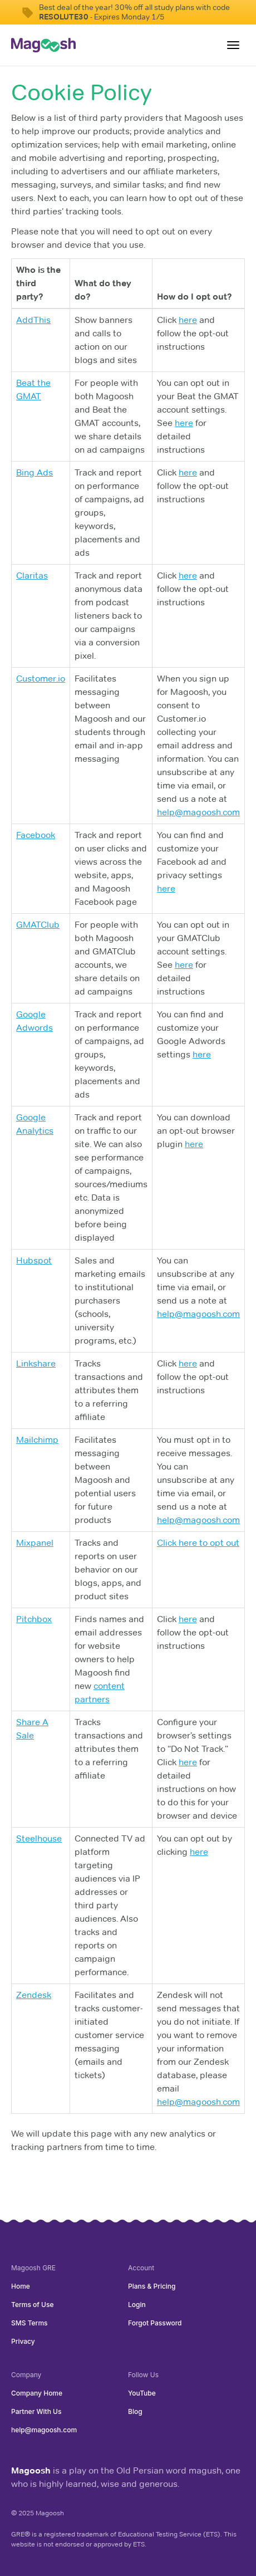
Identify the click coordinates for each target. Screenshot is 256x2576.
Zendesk (33, 1995)
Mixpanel (34, 1542)
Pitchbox (34, 1619)
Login (137, 2304)
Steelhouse (39, 1838)
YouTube (142, 2393)
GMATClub (38, 924)
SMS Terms (29, 2323)
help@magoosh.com (198, 812)
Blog (135, 2411)
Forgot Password (154, 2323)
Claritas (32, 575)
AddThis (33, 320)
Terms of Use (32, 2304)
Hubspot (34, 1260)
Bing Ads (34, 472)
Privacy (23, 2341)
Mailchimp (37, 1439)
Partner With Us (36, 2411)
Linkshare (36, 1363)
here (188, 320)
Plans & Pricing (152, 2286)
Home (20, 2286)
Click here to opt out (198, 1542)
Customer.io (40, 678)
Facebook (35, 835)
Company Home (36, 2393)
